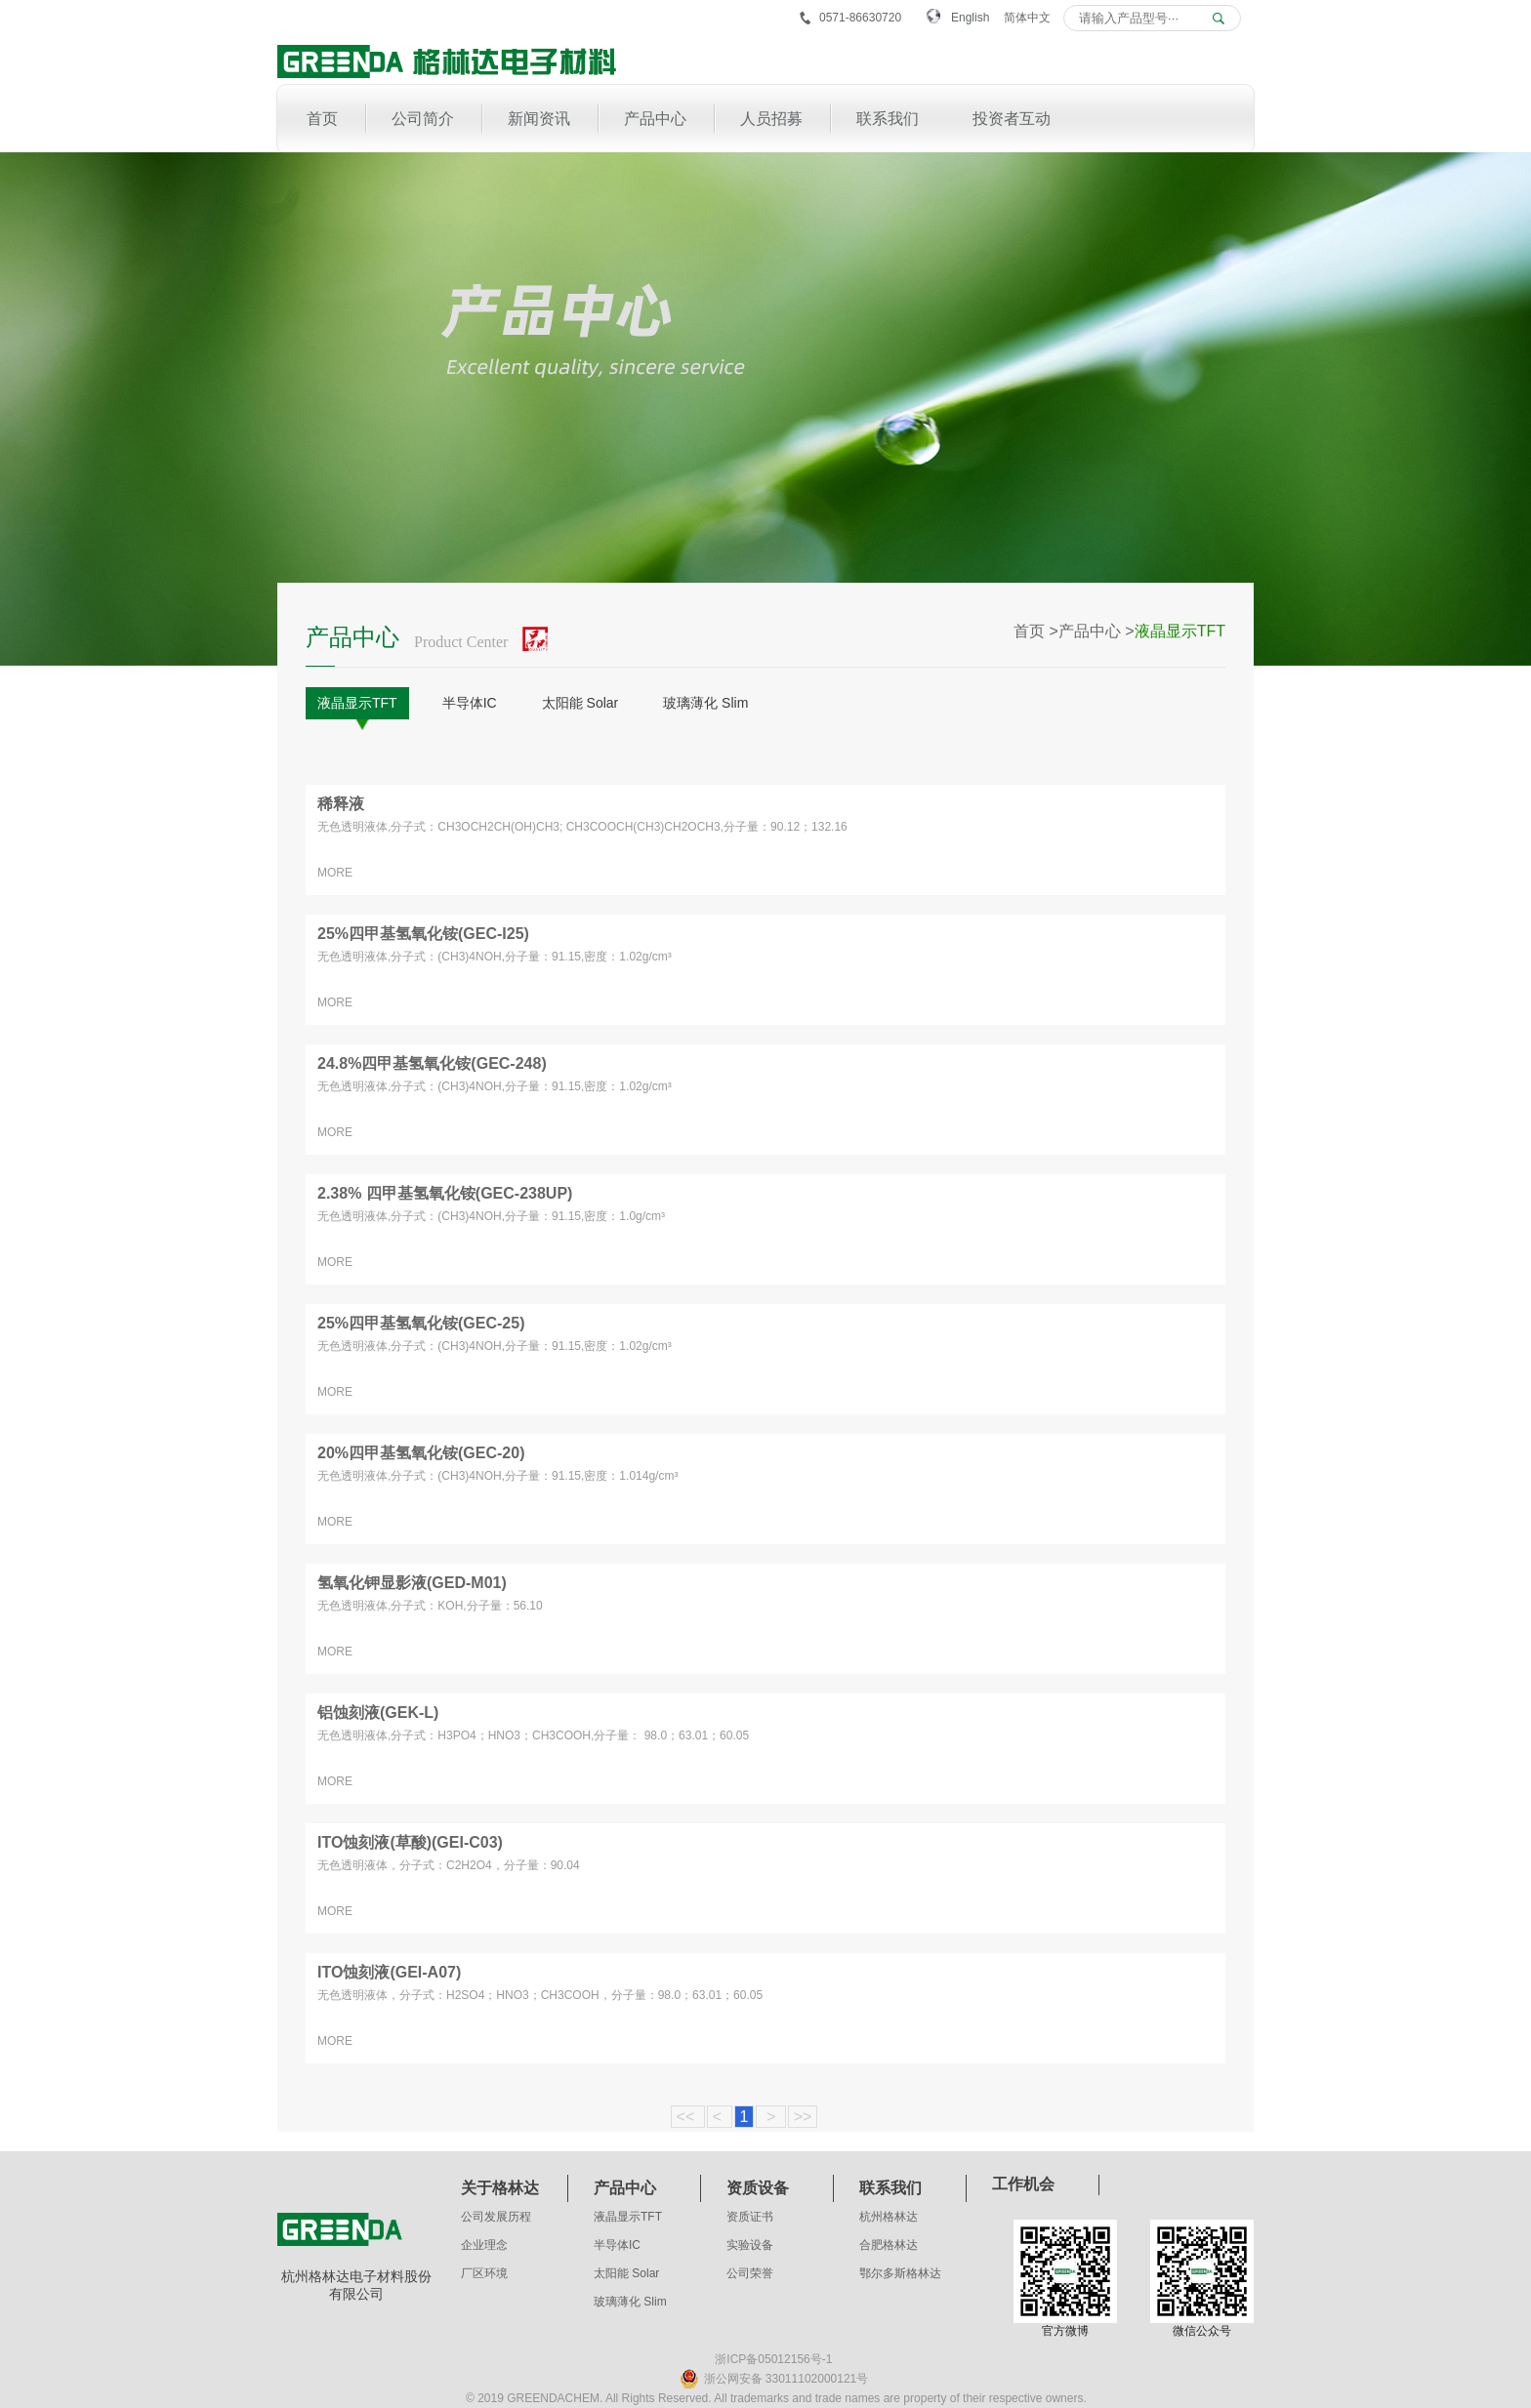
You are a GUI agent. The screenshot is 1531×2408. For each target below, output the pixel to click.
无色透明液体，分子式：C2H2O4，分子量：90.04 (448, 1865)
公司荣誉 (749, 2273)
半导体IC (469, 703)
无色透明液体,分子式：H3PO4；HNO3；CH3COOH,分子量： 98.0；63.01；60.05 (533, 1735)
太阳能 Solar (580, 703)
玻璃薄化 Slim (705, 703)
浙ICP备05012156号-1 (773, 2359)
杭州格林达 (888, 2217)
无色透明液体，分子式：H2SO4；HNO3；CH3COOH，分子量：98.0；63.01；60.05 (540, 1995)
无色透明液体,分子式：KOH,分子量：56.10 (430, 1605)
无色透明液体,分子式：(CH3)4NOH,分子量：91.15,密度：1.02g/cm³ (494, 956)
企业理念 (484, 2245)
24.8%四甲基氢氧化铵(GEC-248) (432, 1063)
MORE (334, 872)
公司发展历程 (496, 2217)
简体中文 (1027, 17)
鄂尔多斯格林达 (900, 2273)
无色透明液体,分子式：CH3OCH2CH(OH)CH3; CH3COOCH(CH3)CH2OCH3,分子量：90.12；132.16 (582, 827)
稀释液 (340, 804)
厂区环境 (484, 2273)
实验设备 (749, 2245)
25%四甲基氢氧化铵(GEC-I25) (423, 933)
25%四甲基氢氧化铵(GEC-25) (420, 1323)
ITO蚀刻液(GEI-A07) (389, 1972)
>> (803, 2116)
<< (688, 2116)
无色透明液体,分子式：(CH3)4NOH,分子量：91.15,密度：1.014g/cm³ (497, 1476)
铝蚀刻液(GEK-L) (377, 1712)
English (970, 17)
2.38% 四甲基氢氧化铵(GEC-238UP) (444, 1193)
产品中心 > (1096, 631)
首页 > (1036, 631)
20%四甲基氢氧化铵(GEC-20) (420, 1453)
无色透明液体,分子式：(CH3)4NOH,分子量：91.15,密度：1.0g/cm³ (491, 1216)
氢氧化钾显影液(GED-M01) (412, 1582)
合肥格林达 (888, 2245)
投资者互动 (1011, 118)
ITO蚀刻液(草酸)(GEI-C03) (410, 1842)
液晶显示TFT (357, 703)
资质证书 (749, 2217)
